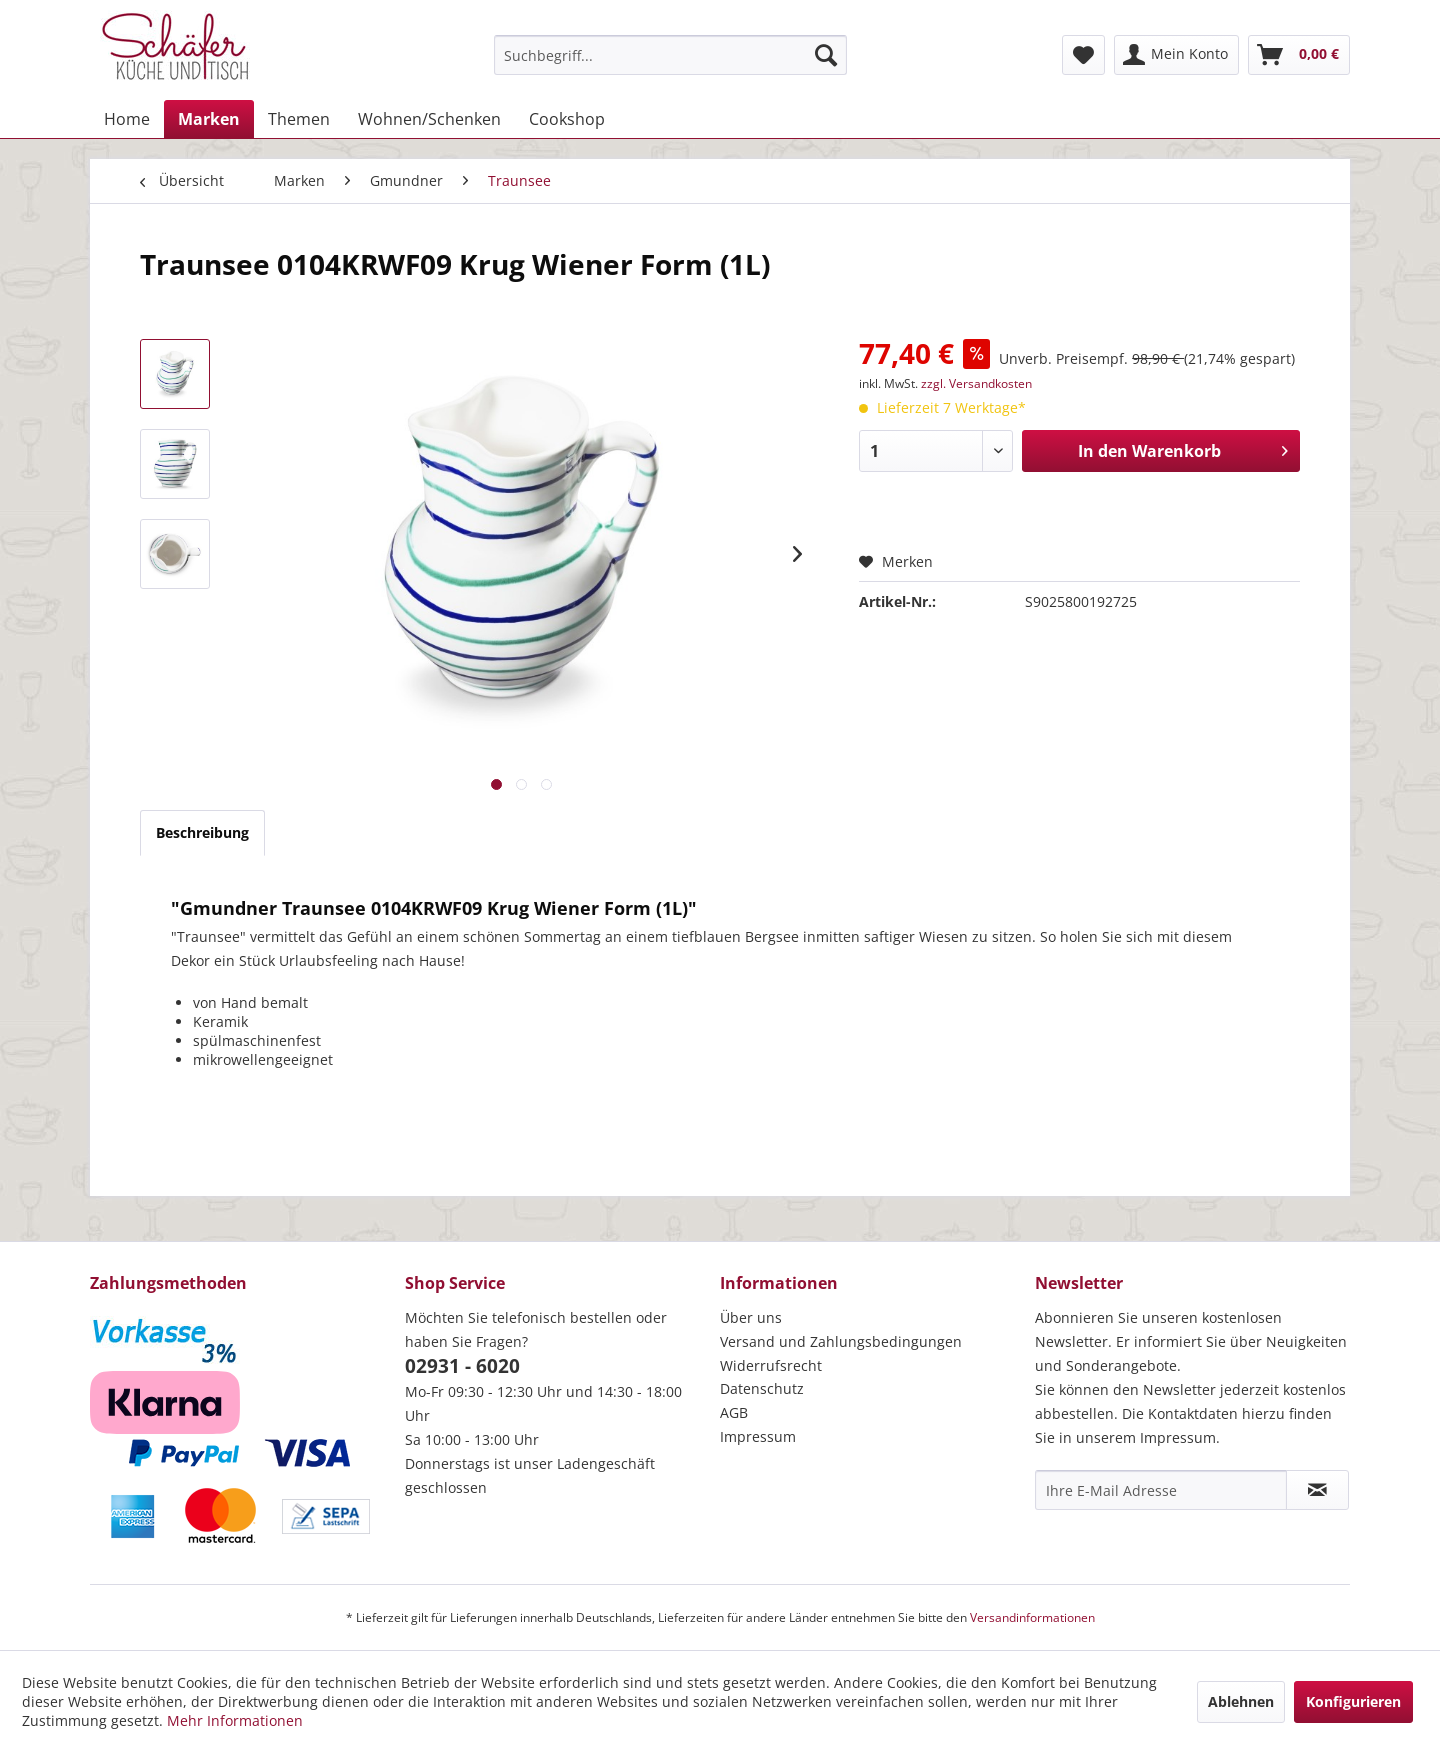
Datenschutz (762, 1388)
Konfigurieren (1353, 1701)
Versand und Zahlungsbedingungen (841, 1341)
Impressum (758, 1436)
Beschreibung (202, 832)
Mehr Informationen (235, 1720)
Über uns (751, 1317)
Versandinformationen (1032, 1617)
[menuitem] (670, 55)
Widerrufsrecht (771, 1365)
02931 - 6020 (462, 1366)
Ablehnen (1241, 1701)
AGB (734, 1412)
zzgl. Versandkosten (976, 383)
